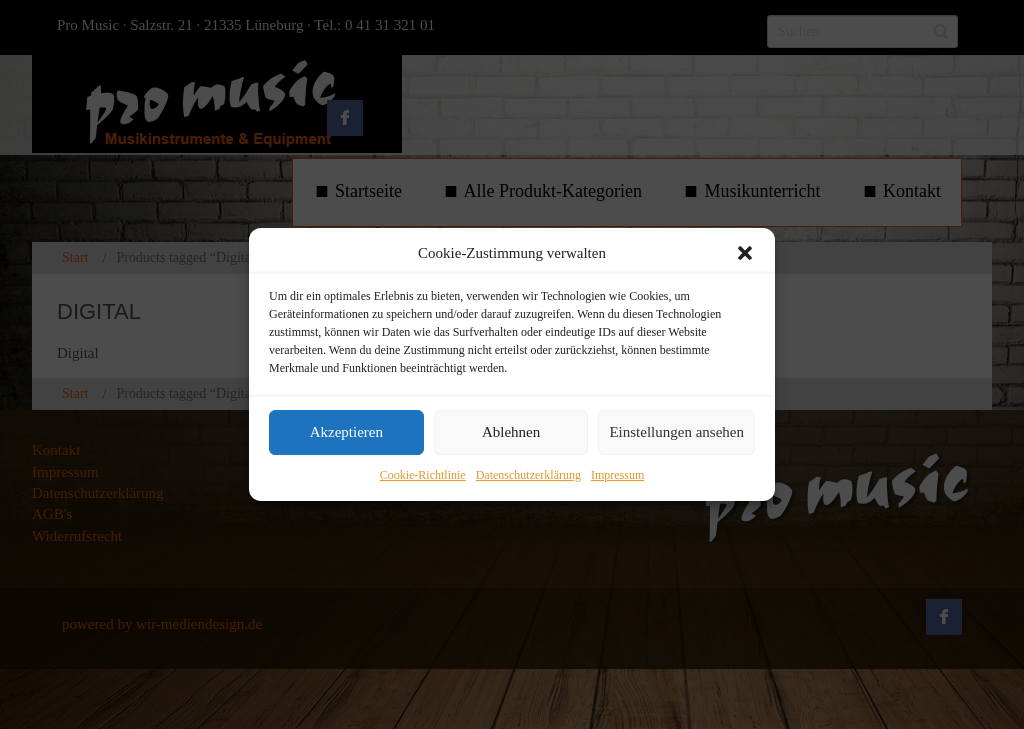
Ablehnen (511, 433)
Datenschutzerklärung (528, 475)
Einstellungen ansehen (676, 433)
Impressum (617, 475)
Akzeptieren (346, 433)
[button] (745, 253)
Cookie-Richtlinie (423, 475)
